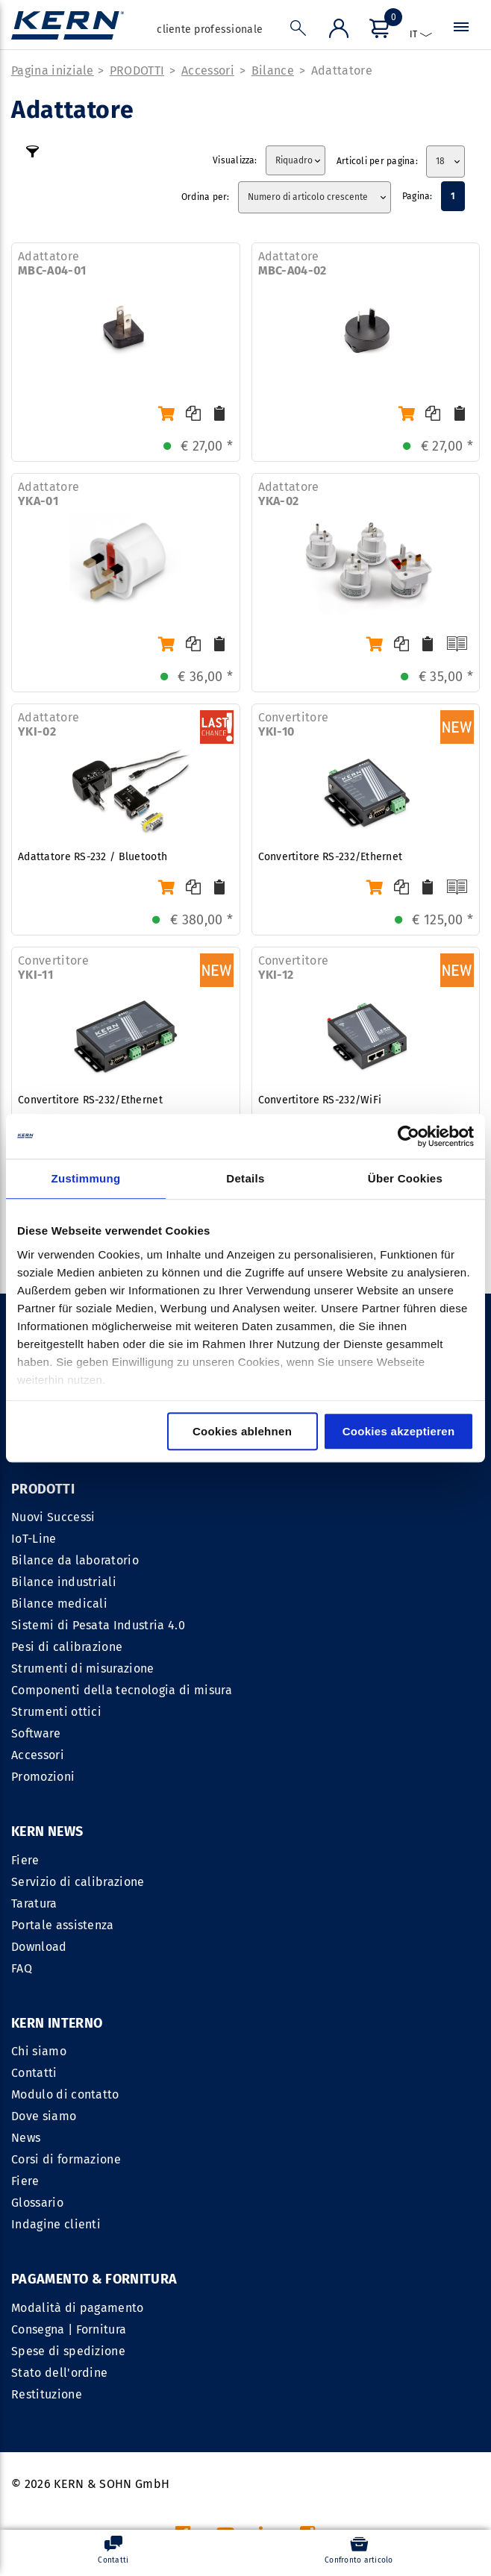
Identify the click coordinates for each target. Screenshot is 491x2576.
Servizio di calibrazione (78, 1882)
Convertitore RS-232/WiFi (320, 1100)
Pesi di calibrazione (66, 1647)
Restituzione (46, 2203)
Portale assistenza (62, 1926)
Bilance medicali (59, 1604)
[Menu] (377, 30)
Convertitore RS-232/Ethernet (330, 857)
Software (36, 1734)
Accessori (207, 71)
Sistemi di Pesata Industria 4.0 (98, 1626)
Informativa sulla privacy (409, 2391)
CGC (314, 2391)
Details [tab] (245, 1178)
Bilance (272, 71)
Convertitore (293, 725)
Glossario (277, 2012)
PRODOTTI (137, 71)
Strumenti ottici (56, 1712)
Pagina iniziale (52, 71)
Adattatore (341, 71)
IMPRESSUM (256, 2391)
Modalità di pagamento (77, 2117)
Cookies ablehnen (242, 1431)
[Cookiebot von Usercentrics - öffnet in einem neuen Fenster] (408, 1136)
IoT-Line (34, 1539)
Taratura (34, 1904)
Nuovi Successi (53, 1518)
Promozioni (43, 1777)
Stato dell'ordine (59, 2182)
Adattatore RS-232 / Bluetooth (92, 857)
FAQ (21, 1969)
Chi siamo (279, 1861)
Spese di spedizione (68, 2160)
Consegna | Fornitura (68, 2138)
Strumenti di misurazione (82, 1669)
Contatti (274, 1882)
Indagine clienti (296, 2034)
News (266, 1947)
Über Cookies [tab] (405, 1178)
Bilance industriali (63, 1583)
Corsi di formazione (306, 1969)
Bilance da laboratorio (75, 1561)
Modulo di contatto (305, 1904)
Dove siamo (283, 1926)
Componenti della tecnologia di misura (121, 1691)
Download (39, 1947)
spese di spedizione (337, 2497)
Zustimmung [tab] (86, 1178)
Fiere (25, 1861)
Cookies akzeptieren (399, 1431)
